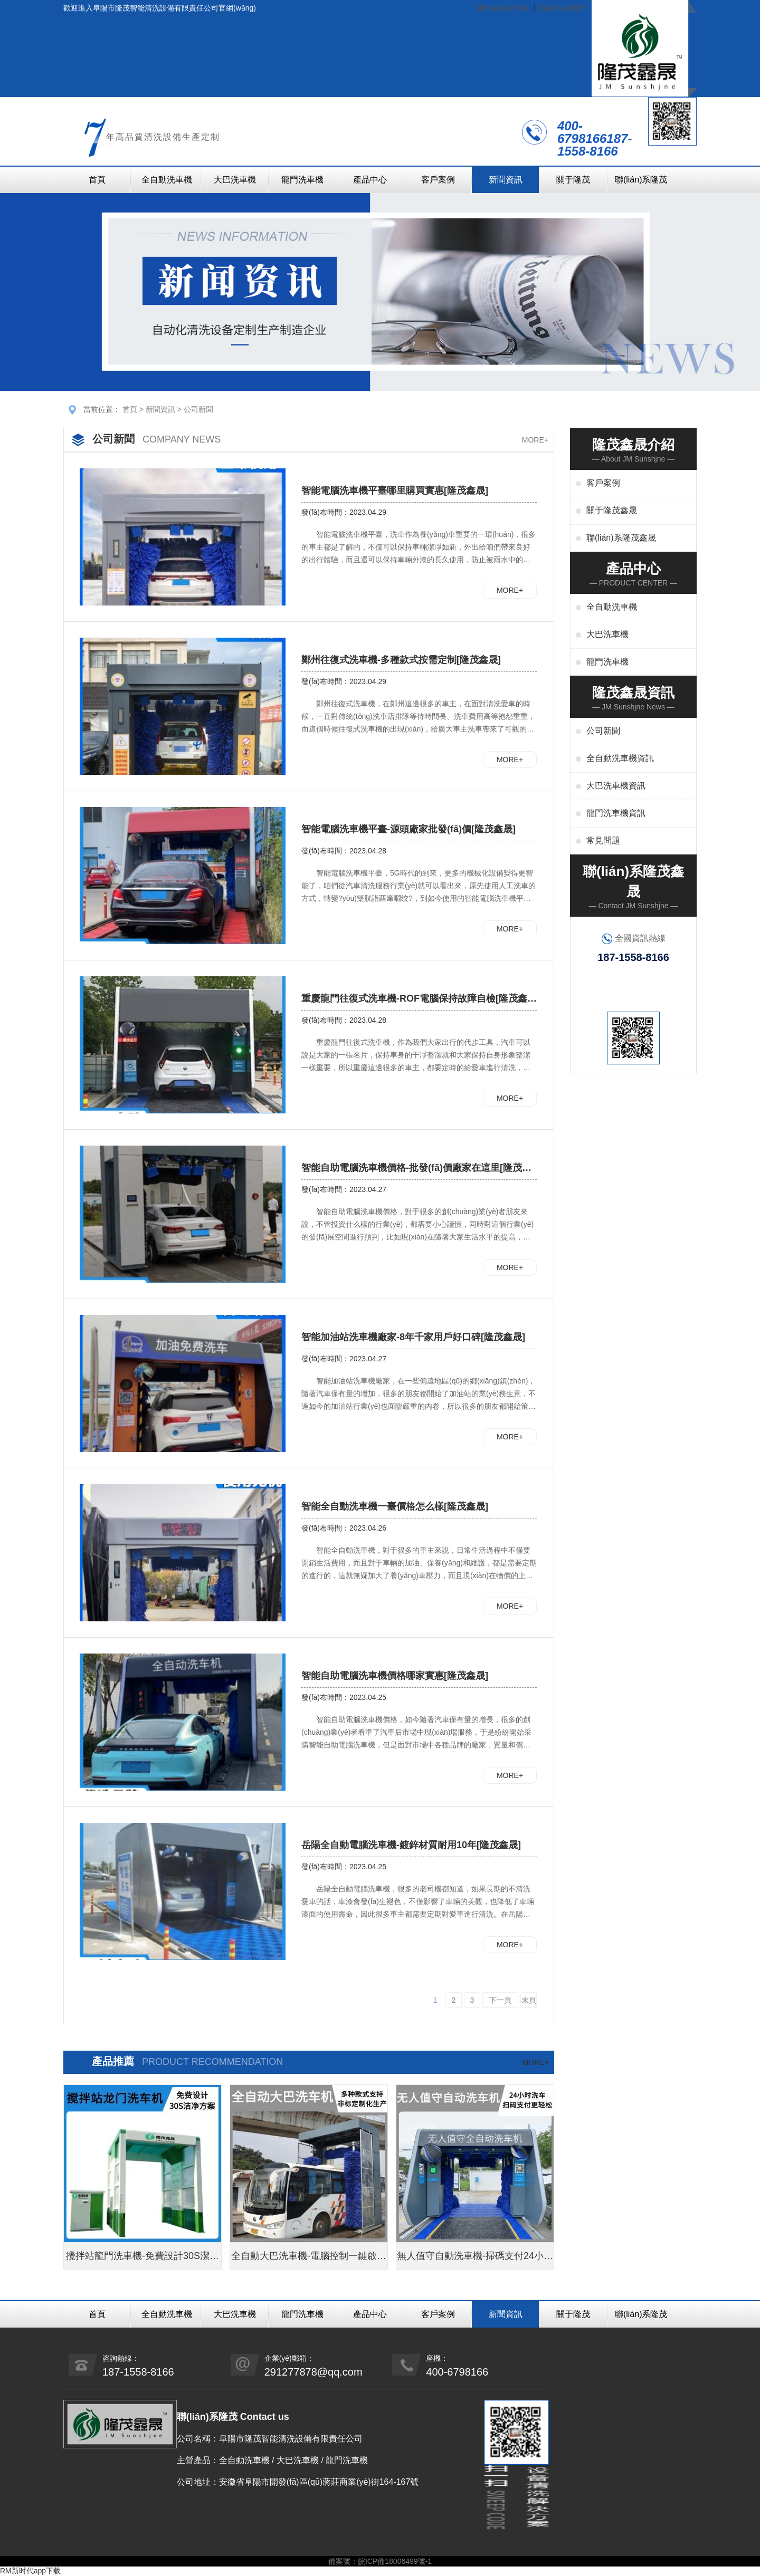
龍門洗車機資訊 (615, 813)
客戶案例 (438, 179)
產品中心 (370, 179)
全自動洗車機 (166, 179)
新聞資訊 (505, 179)
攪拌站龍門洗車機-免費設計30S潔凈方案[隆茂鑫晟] (142, 2260)
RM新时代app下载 (30, 2571)
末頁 (528, 2000)
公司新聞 (198, 409)
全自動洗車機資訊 (620, 758)
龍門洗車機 (302, 179)
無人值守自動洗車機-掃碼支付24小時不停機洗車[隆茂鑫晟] (475, 2260)
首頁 (97, 179)
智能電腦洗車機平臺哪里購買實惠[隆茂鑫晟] (394, 490)
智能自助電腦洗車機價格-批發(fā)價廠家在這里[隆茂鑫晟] (416, 1168)
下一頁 (500, 2000)
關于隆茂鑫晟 (611, 510)
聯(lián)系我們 (563, 8)
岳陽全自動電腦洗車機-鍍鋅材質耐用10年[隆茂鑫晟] (411, 1845)
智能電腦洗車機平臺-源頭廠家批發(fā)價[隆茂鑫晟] (408, 829)
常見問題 (603, 840)
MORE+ (535, 440)
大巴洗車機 (235, 179)
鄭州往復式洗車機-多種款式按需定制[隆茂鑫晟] (401, 660)
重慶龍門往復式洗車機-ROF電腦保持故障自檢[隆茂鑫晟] (414, 999)
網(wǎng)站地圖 (503, 8)
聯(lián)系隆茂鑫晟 (621, 537)
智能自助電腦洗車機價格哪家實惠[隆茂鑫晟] (394, 1675)
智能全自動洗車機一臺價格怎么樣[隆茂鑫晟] (394, 1506)
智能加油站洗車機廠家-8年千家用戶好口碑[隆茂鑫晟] (413, 1337)
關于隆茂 (573, 179)
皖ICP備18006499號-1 (395, 2561)
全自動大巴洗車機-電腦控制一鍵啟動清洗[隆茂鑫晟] (308, 2260)
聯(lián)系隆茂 (641, 179)
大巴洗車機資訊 (615, 785)
